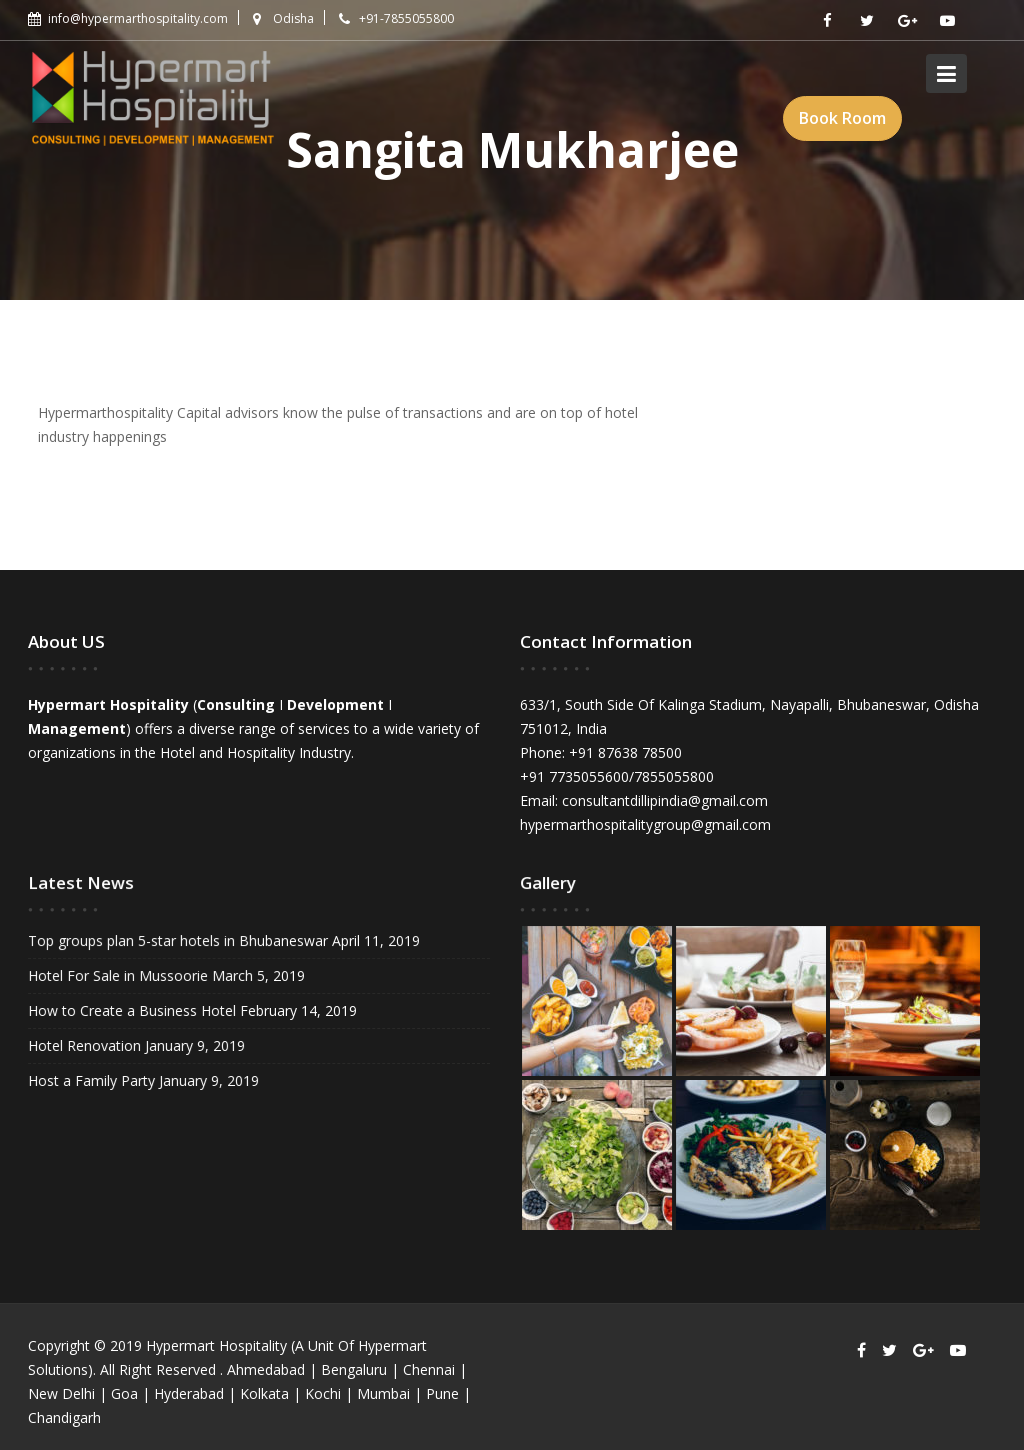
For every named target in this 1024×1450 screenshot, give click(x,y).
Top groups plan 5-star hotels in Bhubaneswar (179, 941)
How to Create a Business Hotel (133, 1010)
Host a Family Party (93, 1079)
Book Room (842, 118)
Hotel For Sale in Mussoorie (119, 975)
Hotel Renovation (86, 1044)
